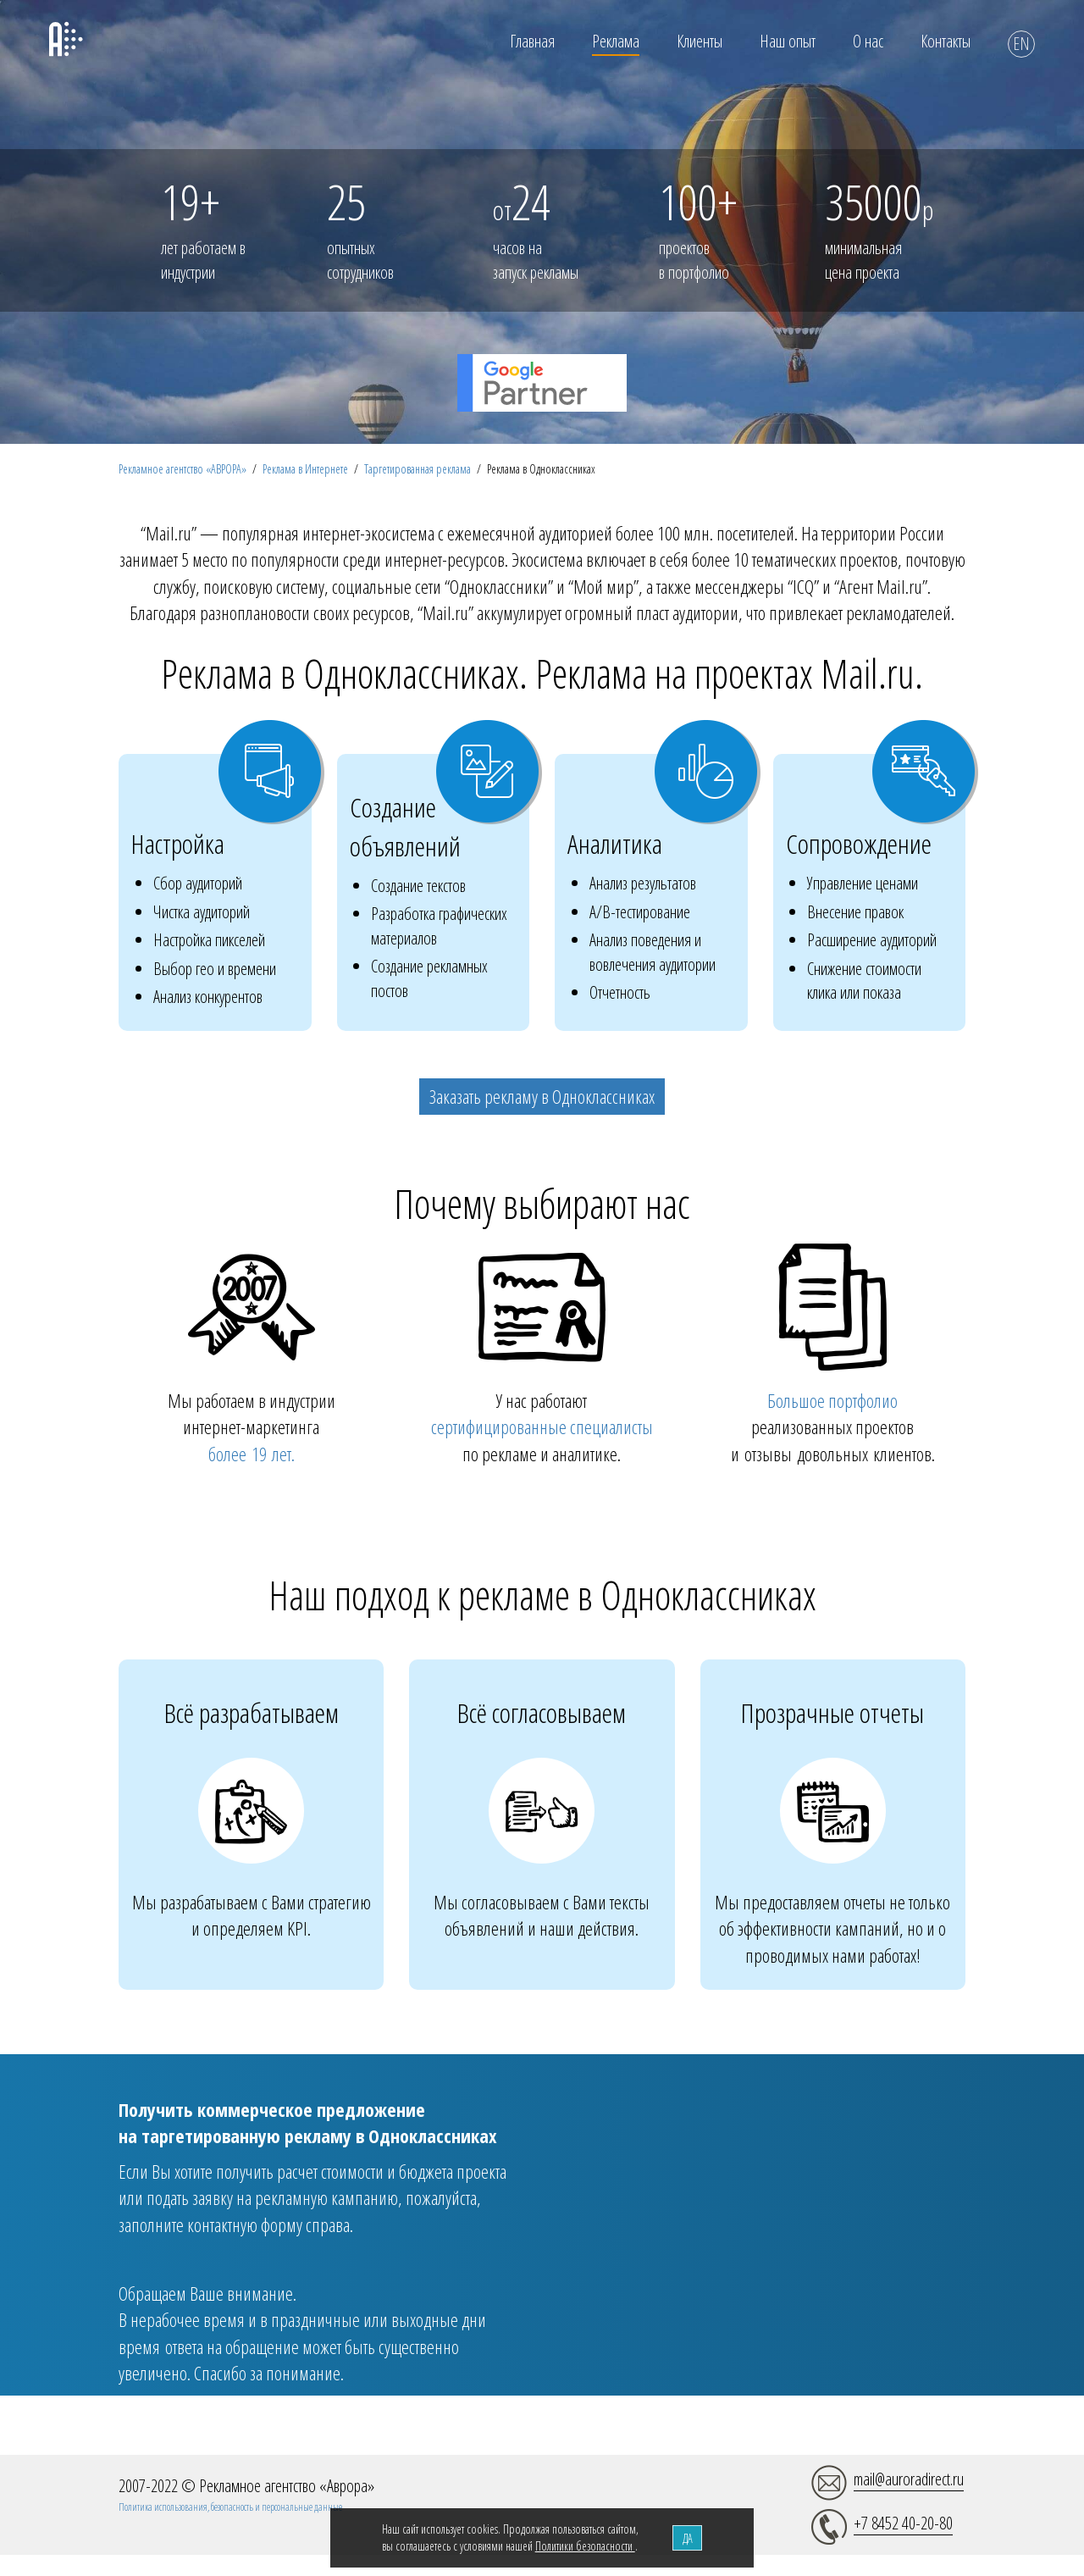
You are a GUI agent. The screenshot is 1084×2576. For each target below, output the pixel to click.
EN (1021, 43)
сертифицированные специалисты (542, 1426)
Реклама (615, 41)
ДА (688, 2538)
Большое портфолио (832, 1400)
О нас (868, 41)
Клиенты (699, 41)
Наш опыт (788, 41)
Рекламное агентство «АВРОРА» (182, 469)
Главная (532, 41)
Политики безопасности (585, 2546)
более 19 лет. (251, 1453)
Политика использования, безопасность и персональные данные (230, 2506)
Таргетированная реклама (417, 469)
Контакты (946, 41)
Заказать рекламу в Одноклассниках (542, 1096)
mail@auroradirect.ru (909, 2479)
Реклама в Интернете (305, 469)
